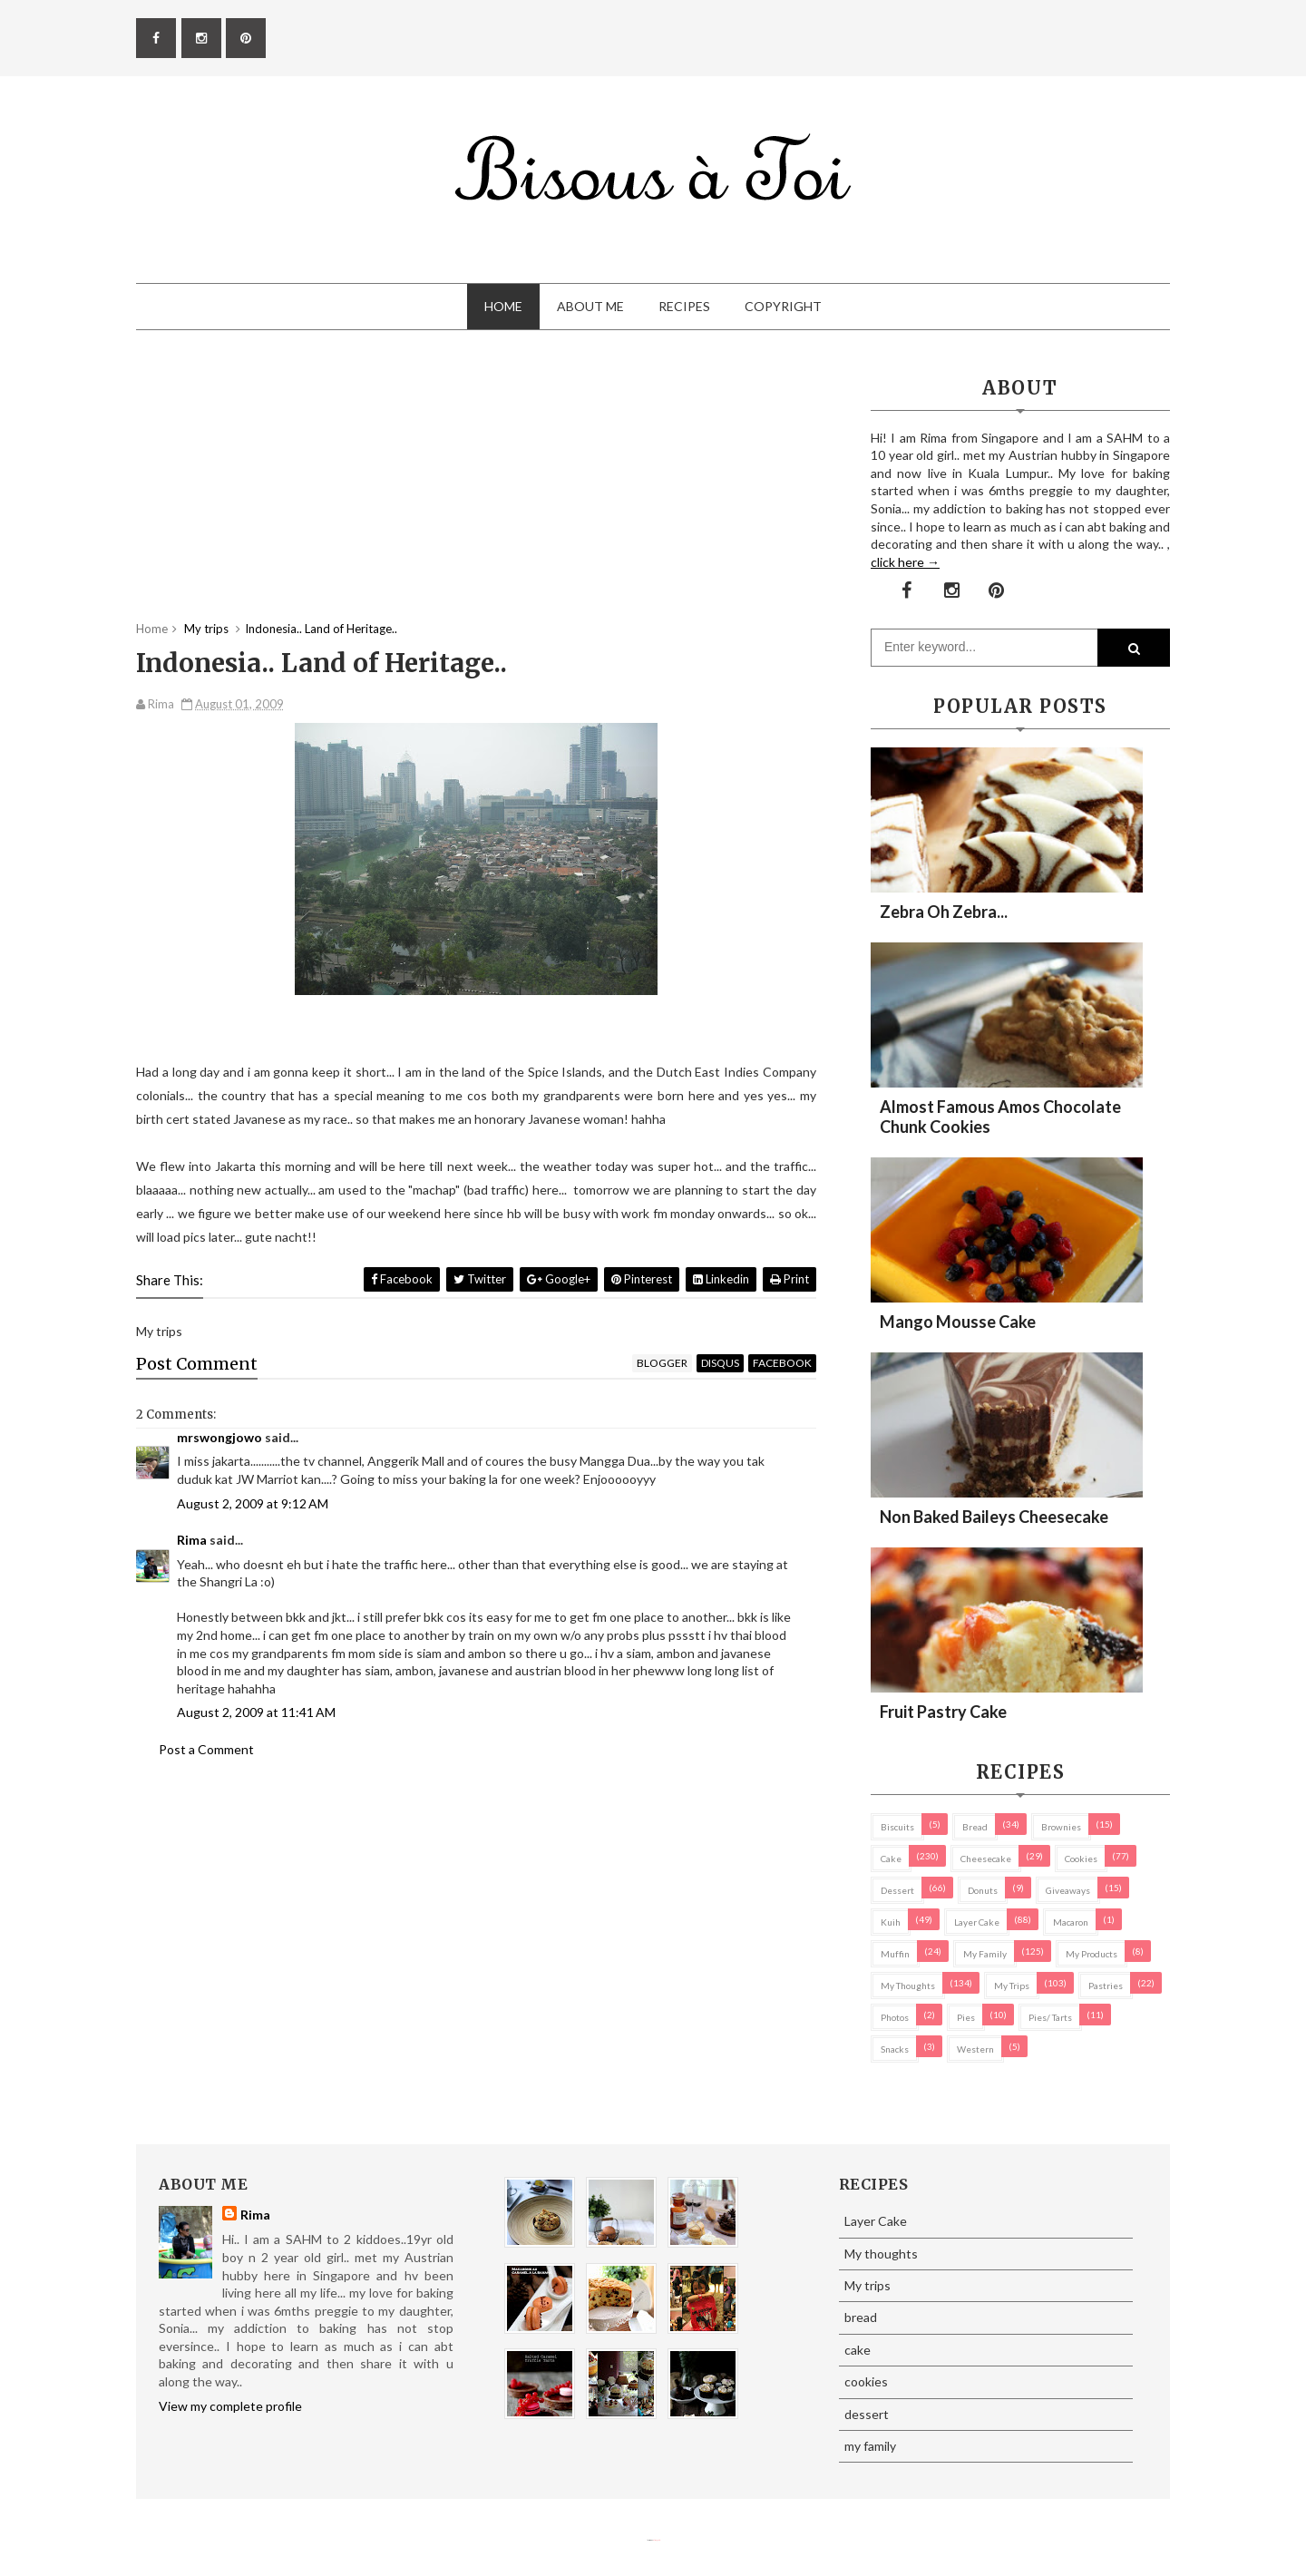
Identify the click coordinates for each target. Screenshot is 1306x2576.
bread (975, 1826)
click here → (905, 562)
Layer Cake (976, 1922)
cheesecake (985, 1858)
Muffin (895, 1953)
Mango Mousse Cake (958, 1322)
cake (891, 1858)
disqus (720, 1363)
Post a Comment (206, 1749)
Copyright (783, 306)
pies (966, 2017)
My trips (1011, 1985)
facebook (782, 1363)
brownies (1061, 1826)
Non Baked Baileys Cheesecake (994, 1517)
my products (1091, 1953)
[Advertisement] (476, 493)
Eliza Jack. (656, 2540)
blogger (662, 1363)
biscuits (897, 1826)
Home (503, 306)
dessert (897, 1890)
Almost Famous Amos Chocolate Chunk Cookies (1000, 1117)
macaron (1070, 1922)
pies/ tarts (1050, 2017)
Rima (192, 1539)
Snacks (895, 2049)
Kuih (891, 1922)
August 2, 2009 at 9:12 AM (252, 1503)
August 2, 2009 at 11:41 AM (256, 1712)
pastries (1105, 1985)
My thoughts (908, 1985)
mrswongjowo (219, 1437)
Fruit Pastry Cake (943, 1712)
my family (985, 1953)
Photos (895, 2017)
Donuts (983, 1890)
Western (975, 2049)
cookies (1081, 1858)
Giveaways (1068, 1890)
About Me (590, 306)
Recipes (684, 306)
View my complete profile (230, 2406)
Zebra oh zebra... (944, 912)
